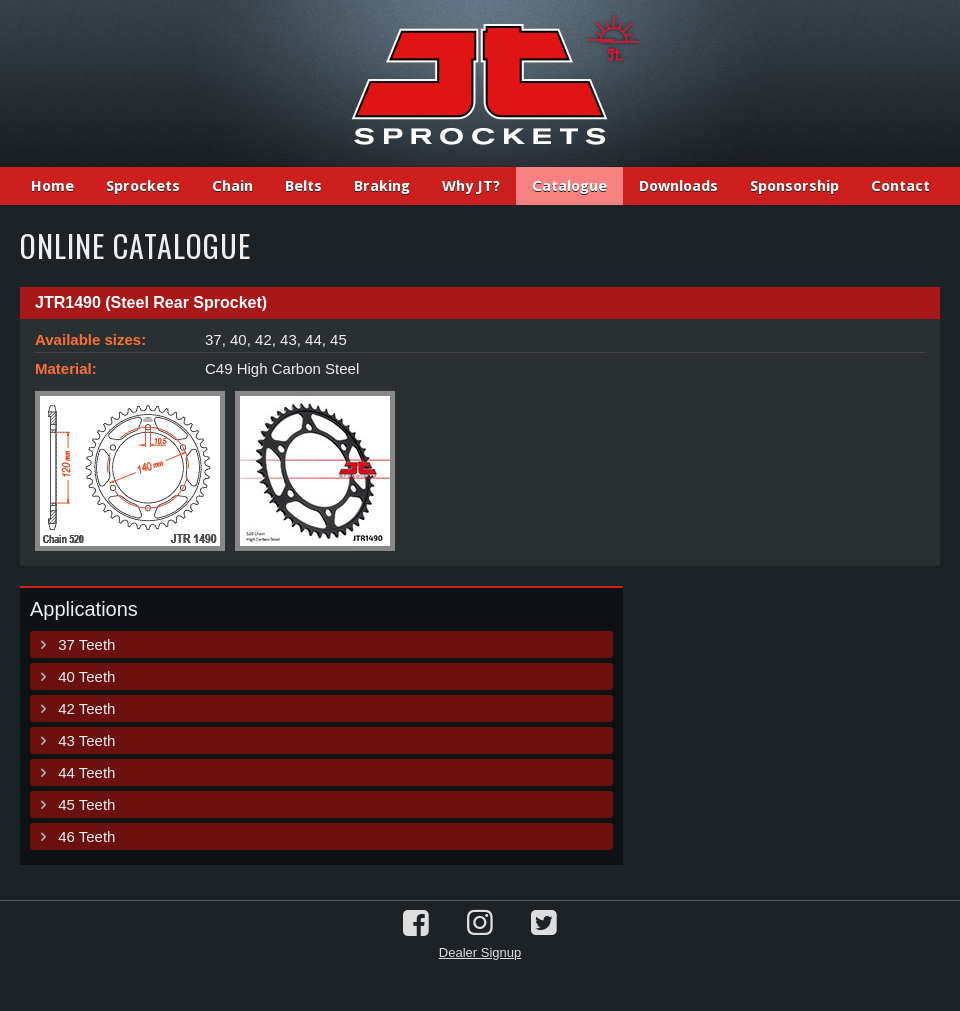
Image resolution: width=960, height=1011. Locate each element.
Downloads (678, 186)
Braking (382, 186)
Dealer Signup (480, 952)
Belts (303, 186)
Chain (232, 186)
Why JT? (471, 186)
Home (52, 186)
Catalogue (569, 186)
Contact (900, 186)
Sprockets (143, 186)
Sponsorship (794, 186)
